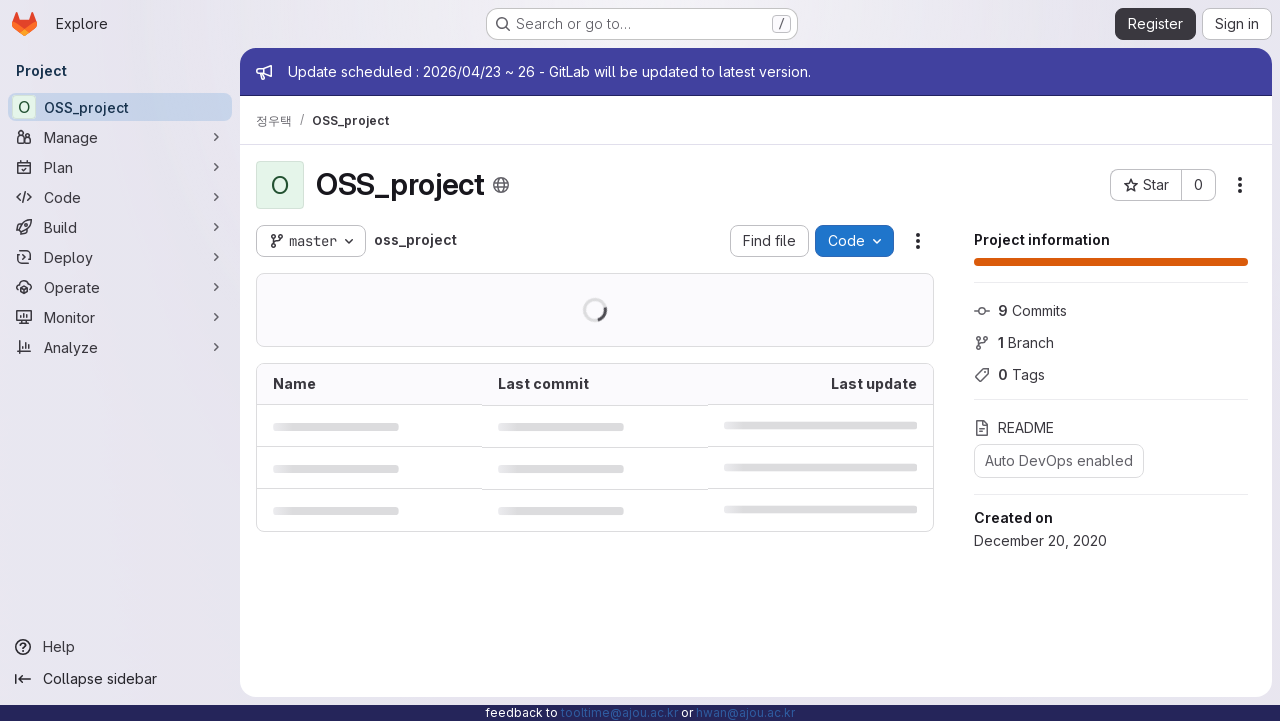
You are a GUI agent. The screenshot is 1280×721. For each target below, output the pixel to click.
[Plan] (120, 167)
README (1014, 427)
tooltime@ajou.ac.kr (619, 712)
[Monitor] (120, 317)
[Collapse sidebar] (120, 679)
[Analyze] (120, 347)
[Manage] (120, 137)
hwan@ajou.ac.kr (745, 712)
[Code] (120, 197)
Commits (1020, 310)
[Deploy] (120, 257)
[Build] (120, 227)
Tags (1009, 374)
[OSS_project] (120, 107)
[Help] (120, 647)
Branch (1014, 342)
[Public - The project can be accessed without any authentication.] (501, 185)
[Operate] (120, 287)
